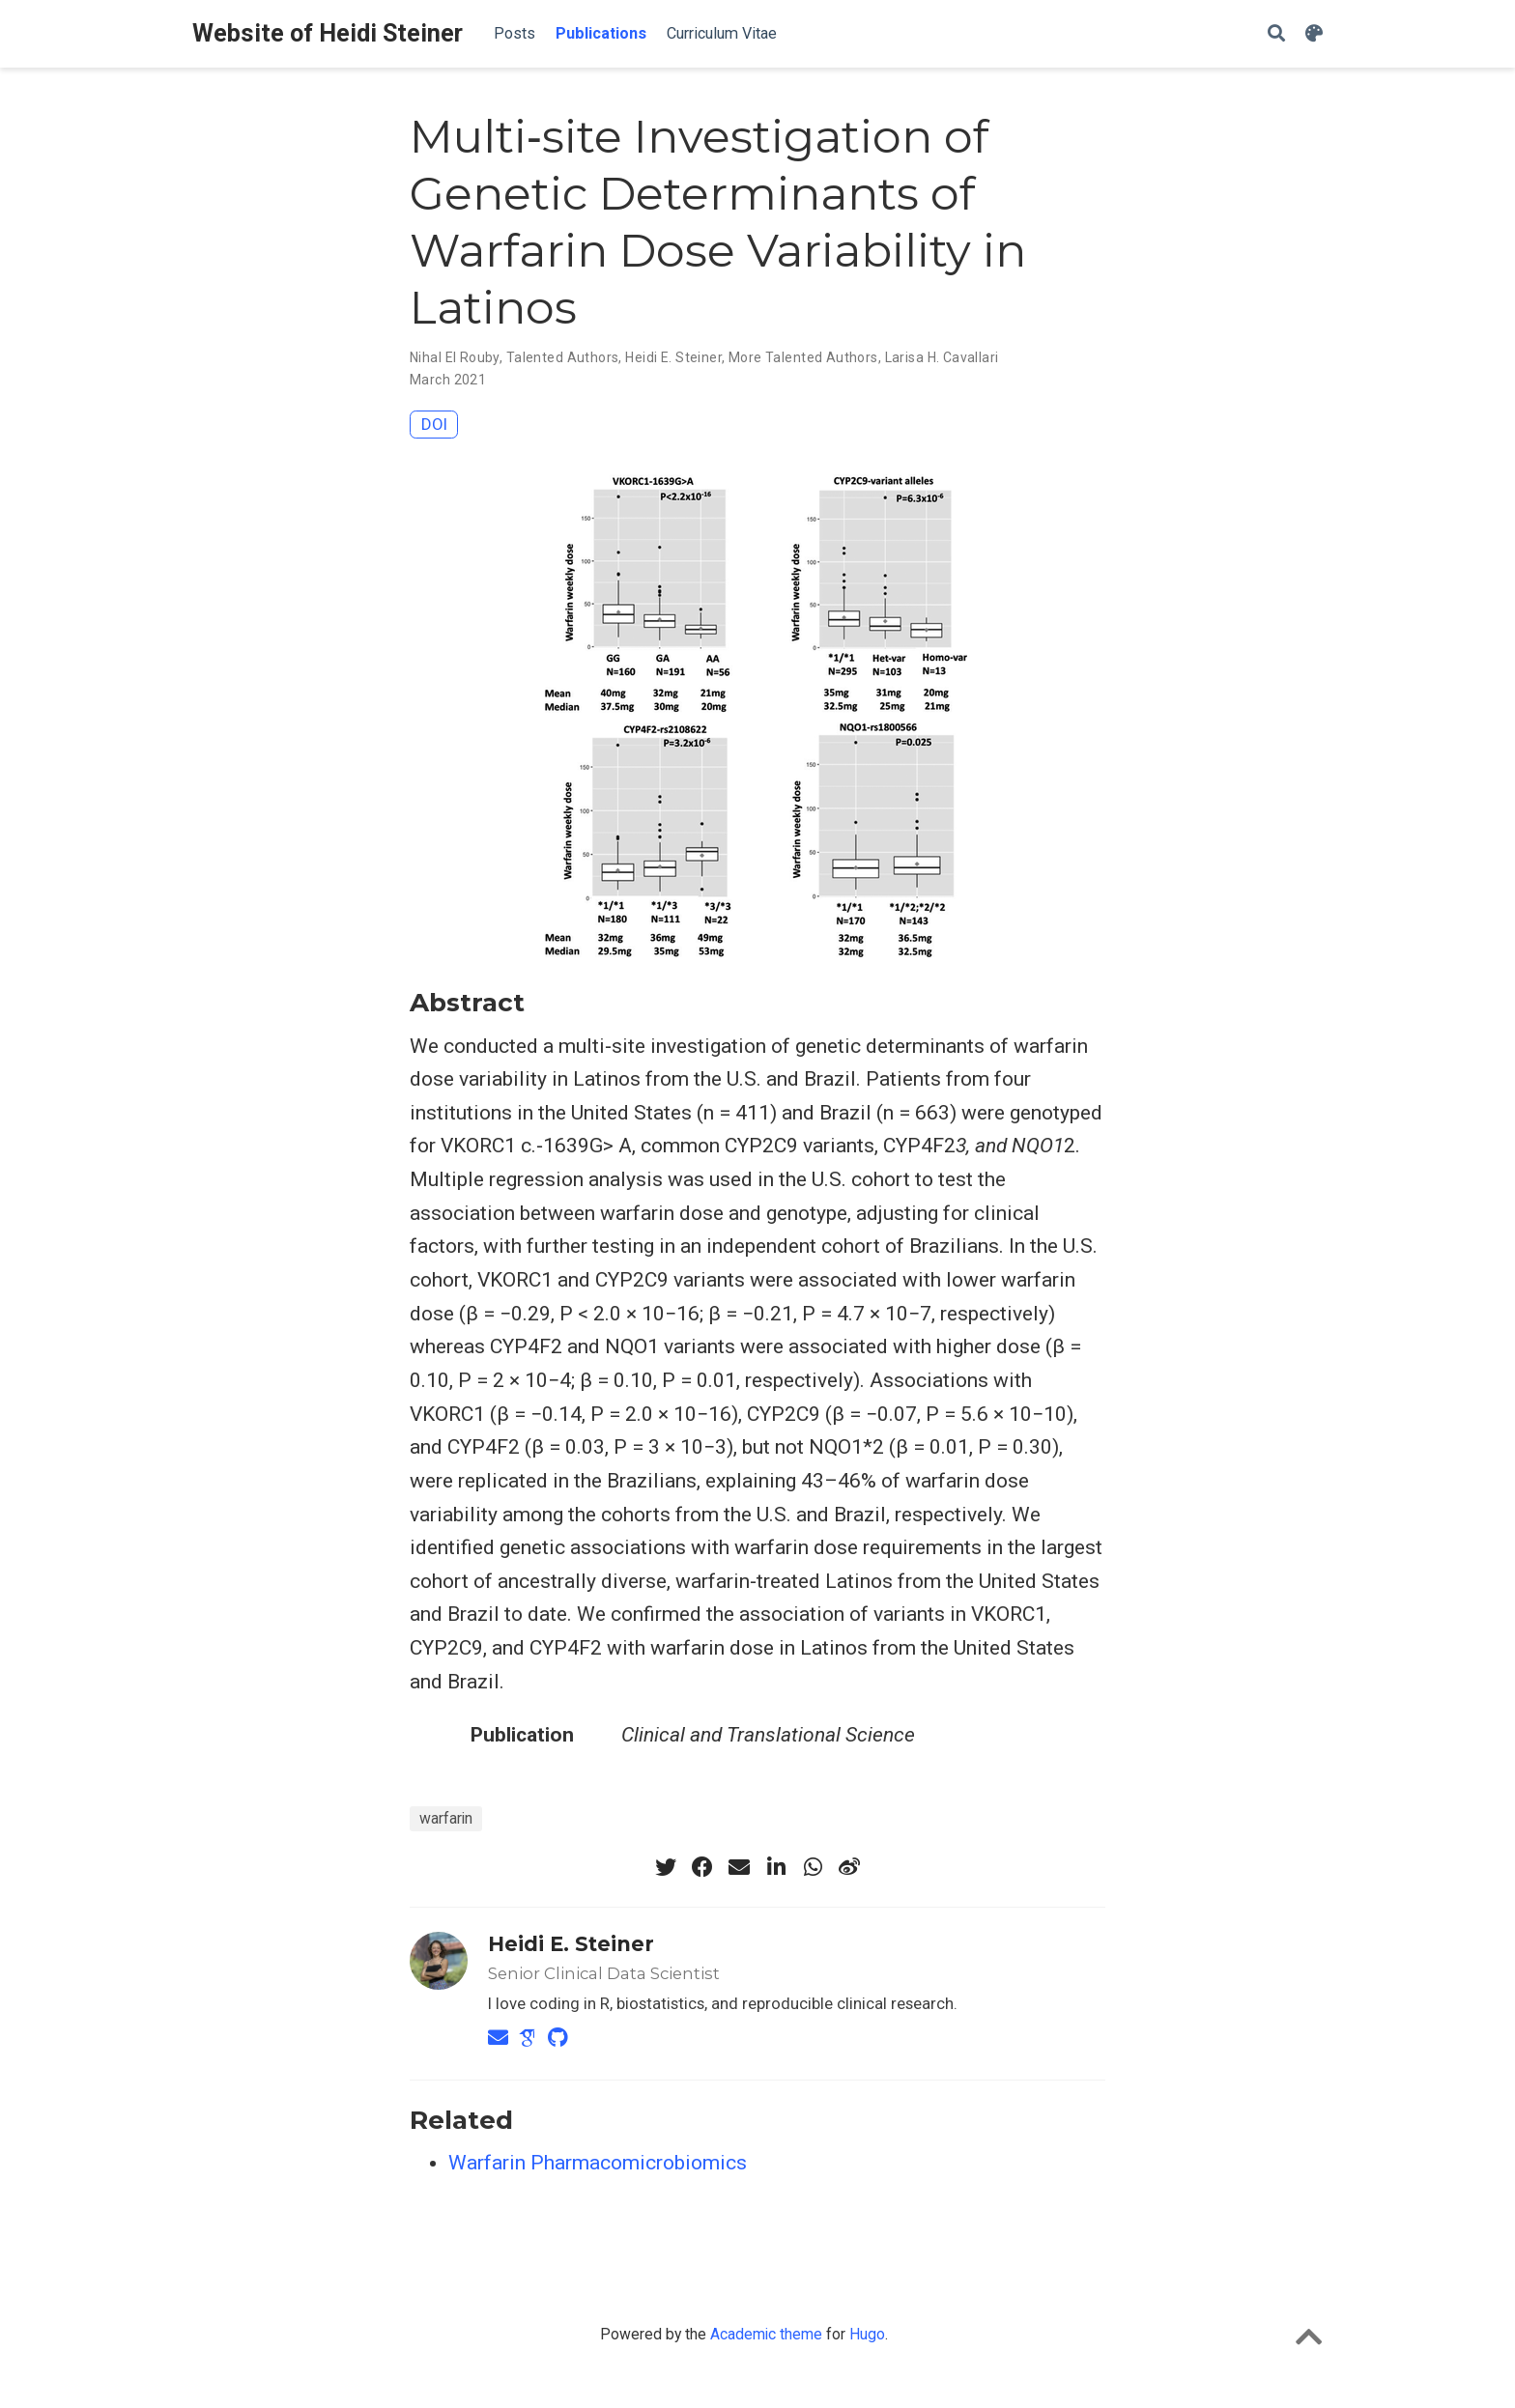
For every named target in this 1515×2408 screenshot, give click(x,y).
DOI (434, 424)
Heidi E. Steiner (673, 357)
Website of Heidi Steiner (327, 33)
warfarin (445, 1818)
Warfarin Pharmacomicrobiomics (597, 2162)
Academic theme (766, 2334)
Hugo (867, 2334)
